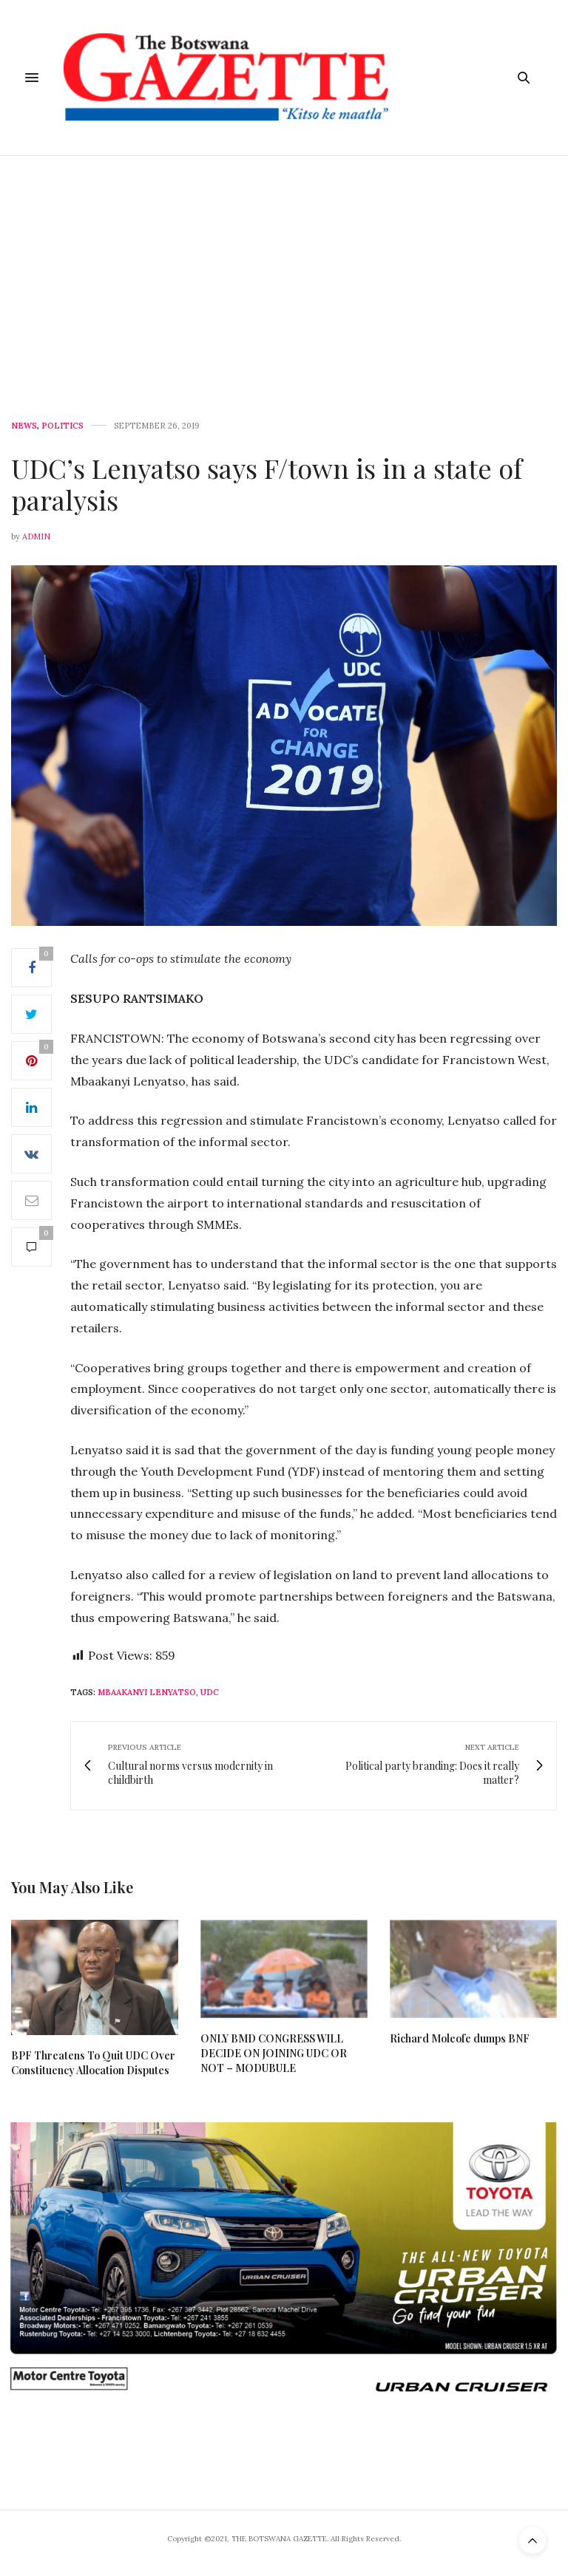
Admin (36, 536)
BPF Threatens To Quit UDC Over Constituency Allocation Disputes (93, 2062)
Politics (62, 426)
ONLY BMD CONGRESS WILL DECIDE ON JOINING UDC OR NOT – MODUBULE (273, 2053)
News (24, 426)
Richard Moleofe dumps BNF (460, 2038)
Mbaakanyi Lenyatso (147, 1692)
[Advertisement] (284, 266)
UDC (209, 1692)
